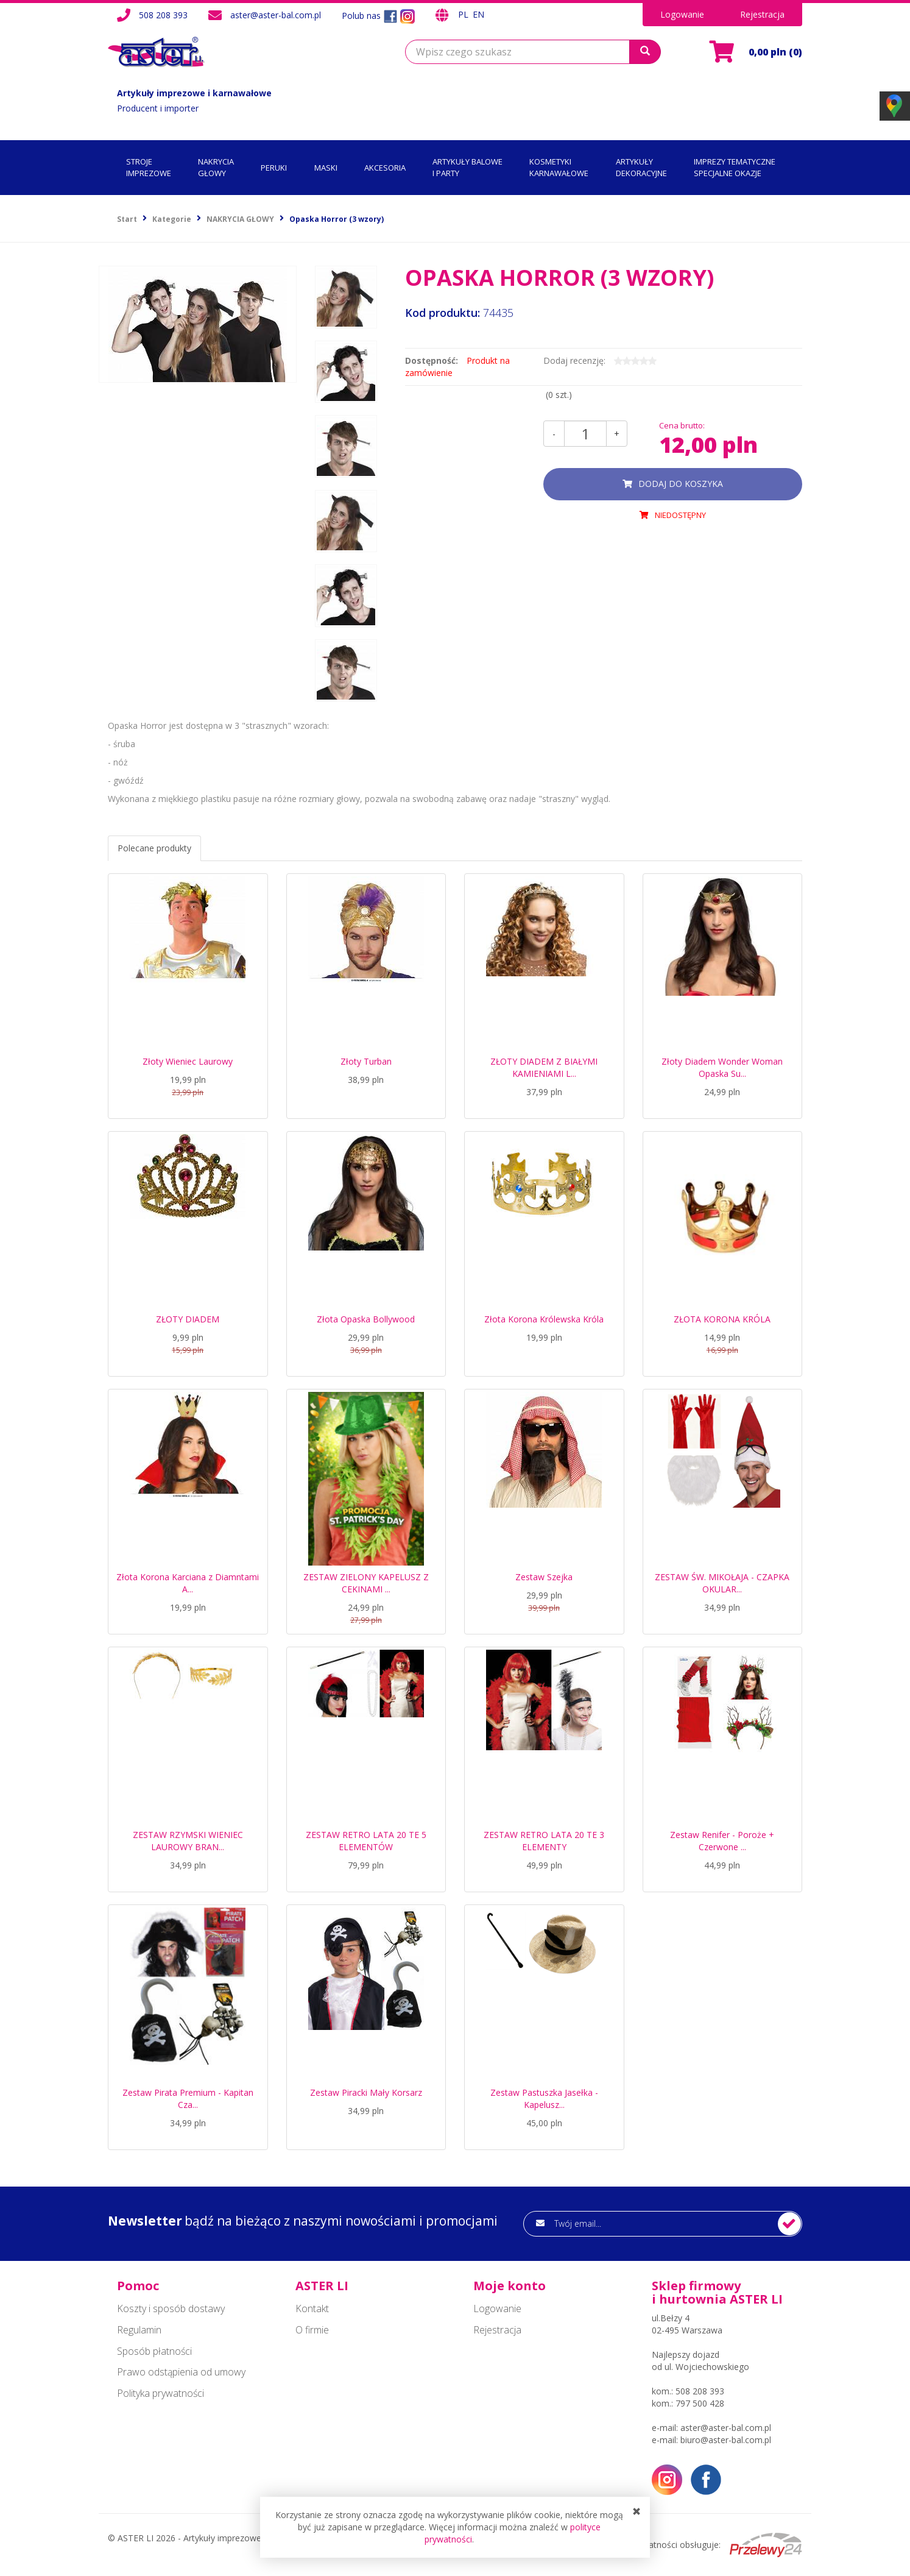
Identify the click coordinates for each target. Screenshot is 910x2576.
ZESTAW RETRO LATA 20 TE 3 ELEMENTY (544, 1841)
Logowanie (682, 14)
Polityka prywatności (160, 2393)
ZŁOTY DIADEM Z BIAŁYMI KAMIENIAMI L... (544, 1067)
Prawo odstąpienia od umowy (181, 2372)
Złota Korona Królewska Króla (544, 1319)
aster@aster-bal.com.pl (275, 15)
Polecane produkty (154, 848)
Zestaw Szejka (544, 1577)
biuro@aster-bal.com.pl (725, 2440)
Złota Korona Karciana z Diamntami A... (187, 1583)
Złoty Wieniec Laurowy (188, 1061)
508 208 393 (163, 15)
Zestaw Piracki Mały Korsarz (366, 2092)
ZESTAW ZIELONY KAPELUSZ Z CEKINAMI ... (366, 1583)
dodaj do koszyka (680, 483)
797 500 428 (699, 2403)
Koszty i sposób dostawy (171, 2308)
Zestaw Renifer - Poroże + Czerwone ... (722, 1841)
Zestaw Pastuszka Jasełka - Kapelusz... (544, 2098)
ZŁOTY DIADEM (187, 1319)
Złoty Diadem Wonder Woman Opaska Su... (722, 1067)
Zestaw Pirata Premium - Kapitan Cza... (187, 2098)
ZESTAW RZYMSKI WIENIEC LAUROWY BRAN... (188, 1841)
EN (478, 14)
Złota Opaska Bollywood (366, 1319)
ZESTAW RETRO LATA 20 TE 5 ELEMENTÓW (366, 1841)
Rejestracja (762, 14)
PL (464, 14)
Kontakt (312, 2308)
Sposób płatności (154, 2351)
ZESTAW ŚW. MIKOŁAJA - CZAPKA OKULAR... (722, 1583)
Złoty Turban (366, 1061)
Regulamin (139, 2329)
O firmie (312, 2329)
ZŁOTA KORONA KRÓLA (722, 1319)
